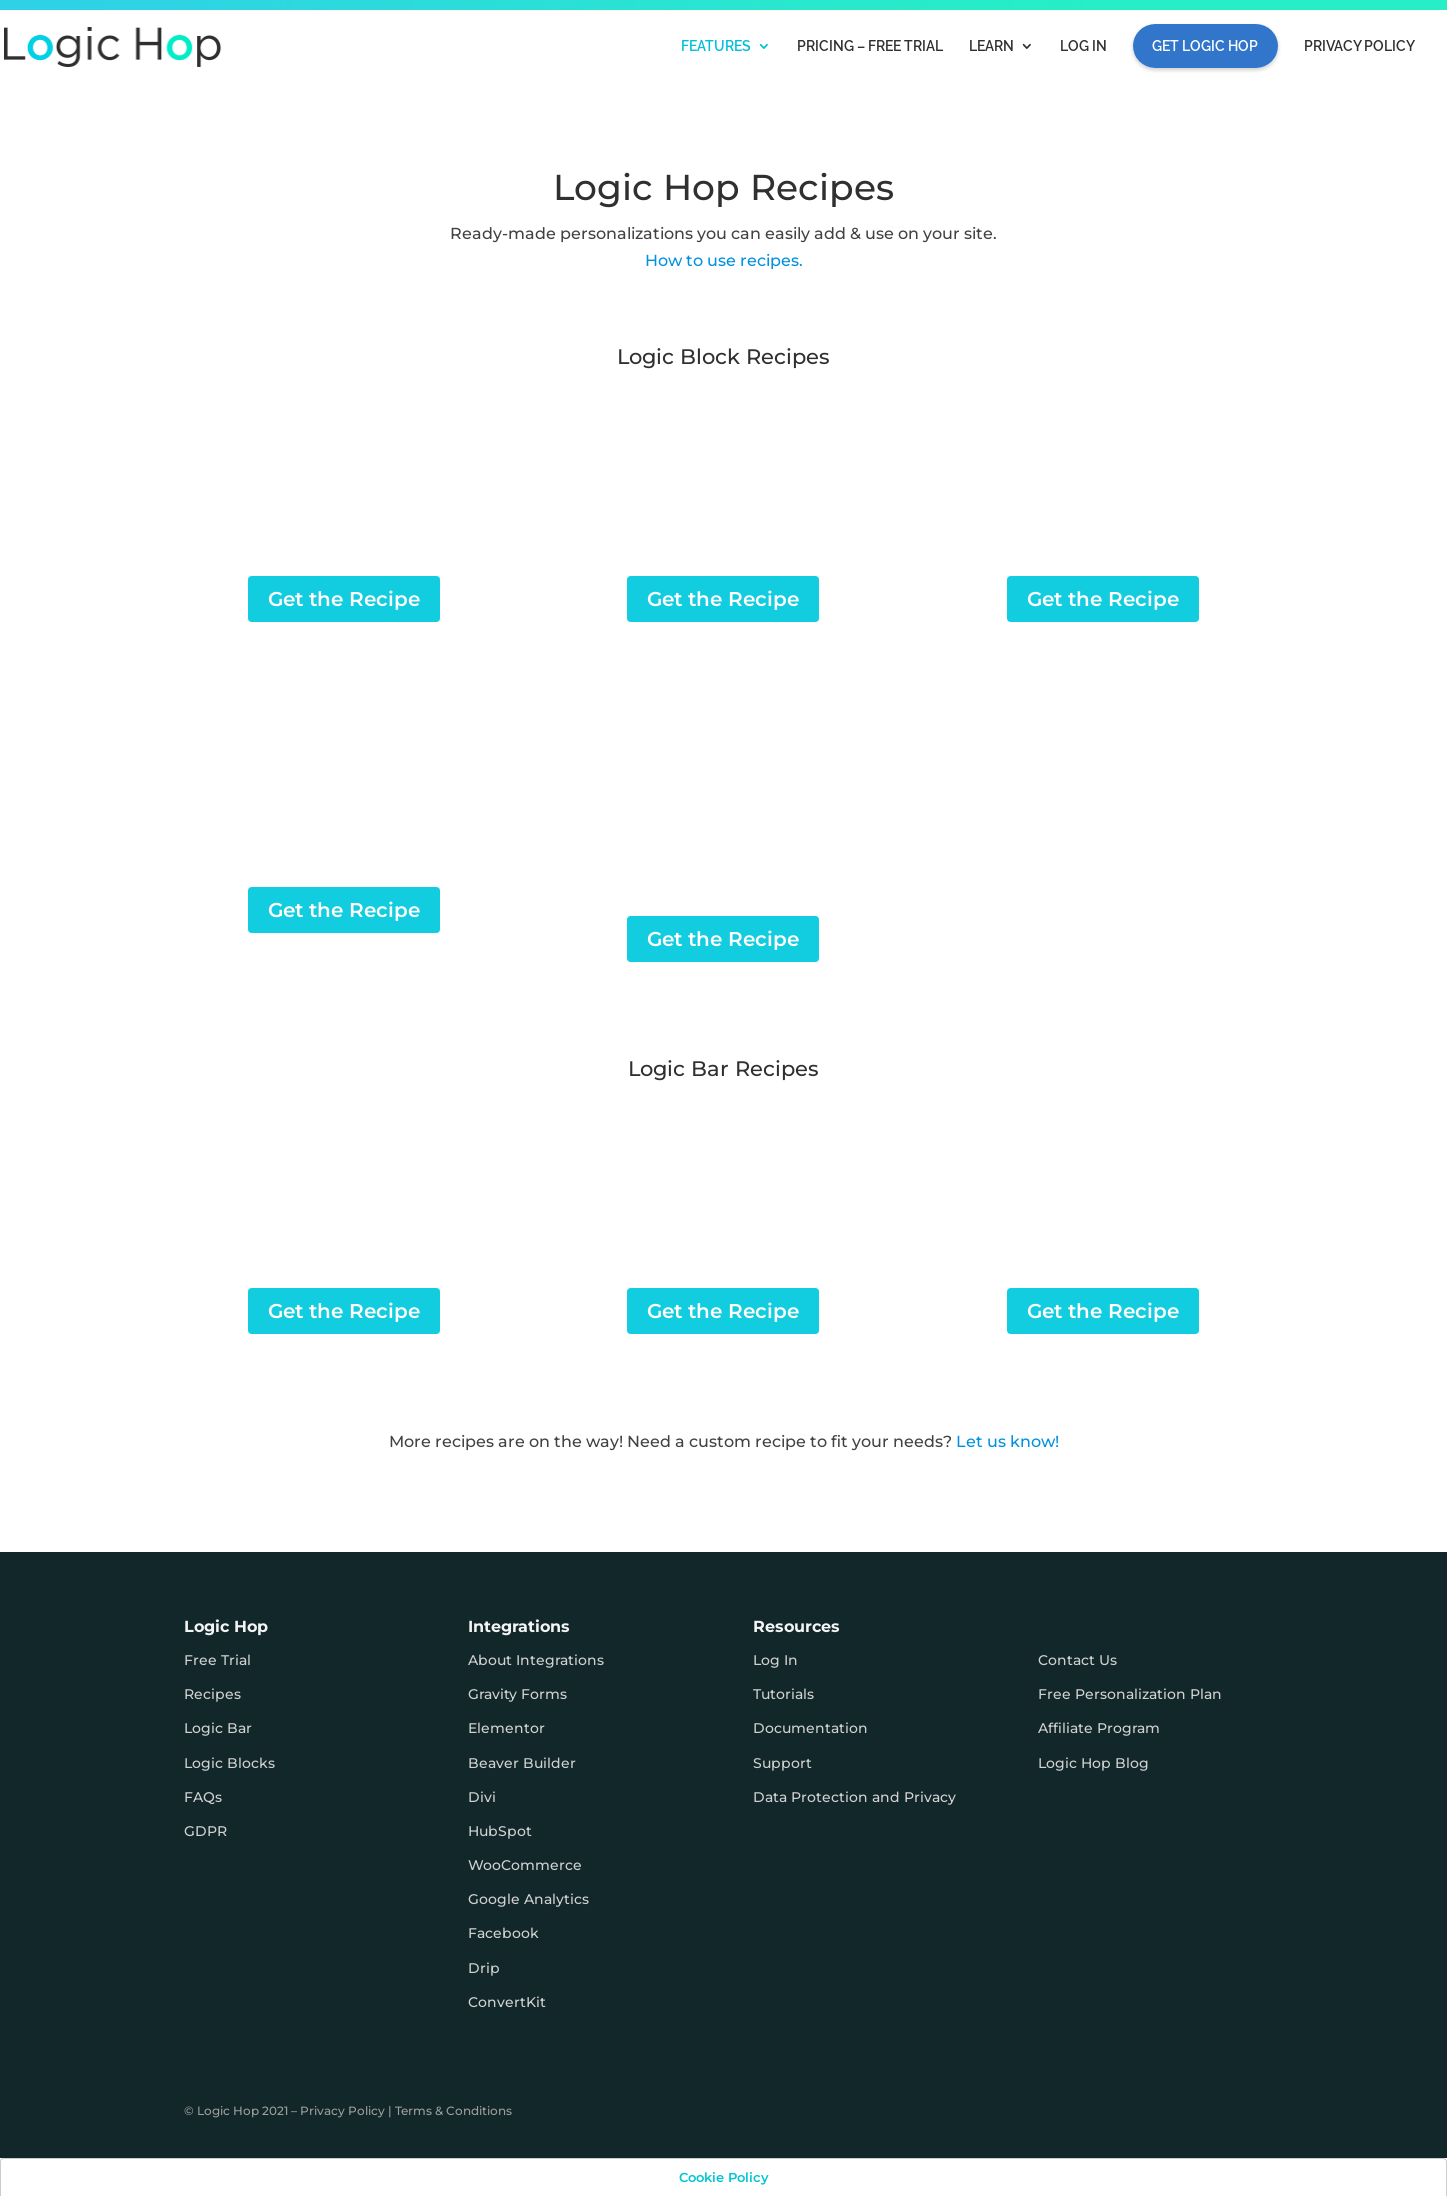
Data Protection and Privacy (854, 1797)
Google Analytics (528, 1899)
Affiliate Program (1099, 1728)
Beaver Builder (522, 1763)
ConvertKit (507, 2002)
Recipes (212, 1694)
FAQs (203, 1797)
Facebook (503, 1933)
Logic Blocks (229, 1763)
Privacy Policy (1359, 46)
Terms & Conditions (453, 2110)
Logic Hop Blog (1093, 1763)
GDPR (205, 1831)
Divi (482, 1797)
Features (716, 46)
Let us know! (1007, 1441)
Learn (991, 46)
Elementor (506, 1728)
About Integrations (536, 1660)
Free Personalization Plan (1130, 1694)
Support (782, 1763)
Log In (1083, 46)
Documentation (810, 1728)
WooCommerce (525, 1865)
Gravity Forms (517, 1694)
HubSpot (500, 1831)
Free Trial (217, 1660)
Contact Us (1077, 1660)
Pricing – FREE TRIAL (870, 46)
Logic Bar (218, 1728)
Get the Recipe (344, 599)
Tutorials (783, 1694)
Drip (484, 1968)
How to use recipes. (724, 260)
